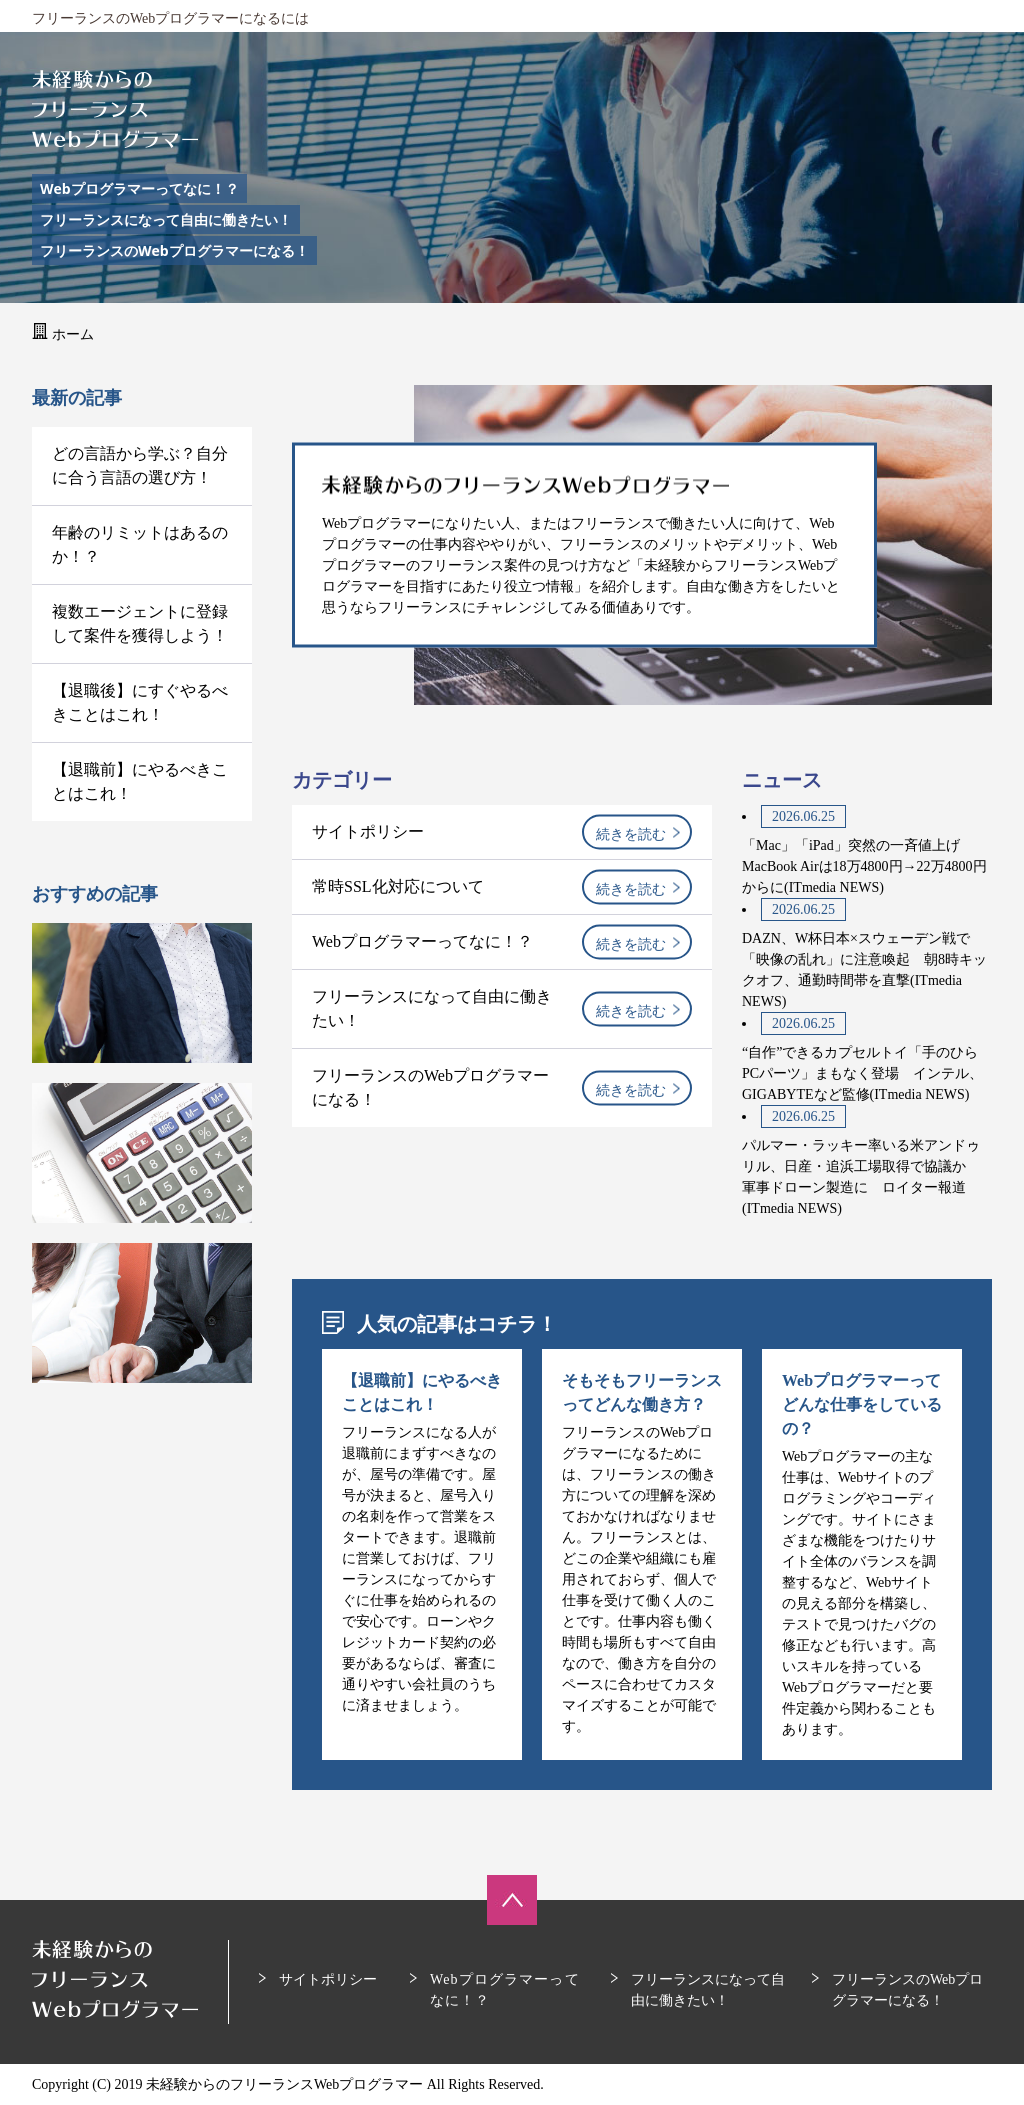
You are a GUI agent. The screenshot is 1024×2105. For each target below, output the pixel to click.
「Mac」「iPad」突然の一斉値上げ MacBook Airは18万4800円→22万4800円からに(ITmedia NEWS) (864, 866)
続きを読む (631, 834)
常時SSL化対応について (398, 886)
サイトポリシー (368, 831)
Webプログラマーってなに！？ (139, 188)
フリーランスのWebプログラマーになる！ (174, 250)
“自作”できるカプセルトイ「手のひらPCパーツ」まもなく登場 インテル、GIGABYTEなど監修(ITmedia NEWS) (862, 1073)
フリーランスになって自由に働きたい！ (166, 219)
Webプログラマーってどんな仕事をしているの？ (862, 1404)
